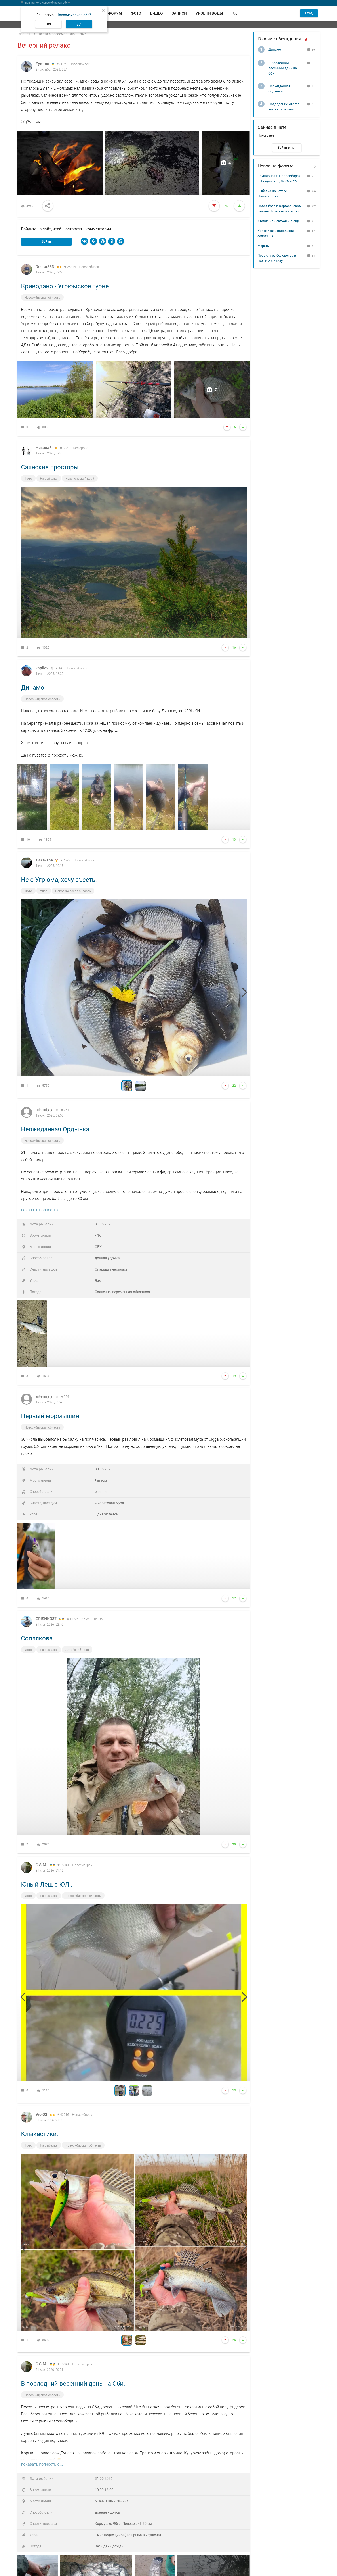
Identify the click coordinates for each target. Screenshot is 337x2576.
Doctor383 (45, 266)
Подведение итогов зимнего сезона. (284, 106)
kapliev (42, 668)
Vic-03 (41, 2114)
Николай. (44, 447)
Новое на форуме (276, 166)
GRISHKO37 (46, 1618)
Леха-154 (44, 860)
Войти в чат (287, 148)
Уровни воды (209, 13)
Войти (46, 241)
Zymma (42, 63)
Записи (179, 13)
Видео (156, 13)
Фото (136, 13)
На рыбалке (48, 478)
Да (79, 24)
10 (28, 839)
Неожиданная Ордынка (279, 88)
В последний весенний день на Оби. (282, 68)
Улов (43, 891)
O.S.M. (41, 1864)
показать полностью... (42, 1209)
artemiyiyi (44, 1109)
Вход (309, 13)
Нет (48, 24)
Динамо (274, 50)
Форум (115, 13)
